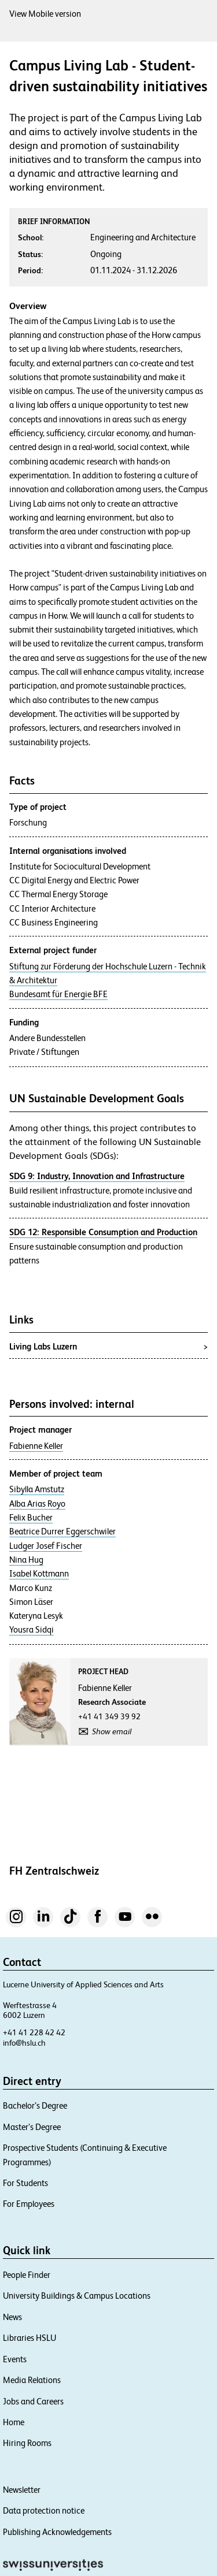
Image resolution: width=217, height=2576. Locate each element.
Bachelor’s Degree (35, 2105)
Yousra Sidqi (31, 1629)
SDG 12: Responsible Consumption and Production (103, 1232)
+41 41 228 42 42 (34, 2032)
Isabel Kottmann (39, 1573)
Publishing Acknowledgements (57, 2532)
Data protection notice (43, 2510)
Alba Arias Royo (37, 1503)
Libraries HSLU (29, 2338)
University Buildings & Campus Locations (76, 2295)
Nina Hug (26, 1559)
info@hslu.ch (24, 2042)
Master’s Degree (32, 2127)
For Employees (28, 2204)
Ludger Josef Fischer (45, 1546)
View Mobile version (45, 13)
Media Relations (32, 2380)
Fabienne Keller (36, 1446)
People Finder (26, 2275)
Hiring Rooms (27, 2443)
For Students (25, 2183)
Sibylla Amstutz (36, 1489)
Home (13, 2422)
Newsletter (22, 2490)
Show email (111, 1731)
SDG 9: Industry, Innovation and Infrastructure (97, 1176)
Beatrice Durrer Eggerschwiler (62, 1531)
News (12, 2317)
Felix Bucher (31, 1517)
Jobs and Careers (33, 2401)
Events (15, 2359)
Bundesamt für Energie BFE (58, 994)
